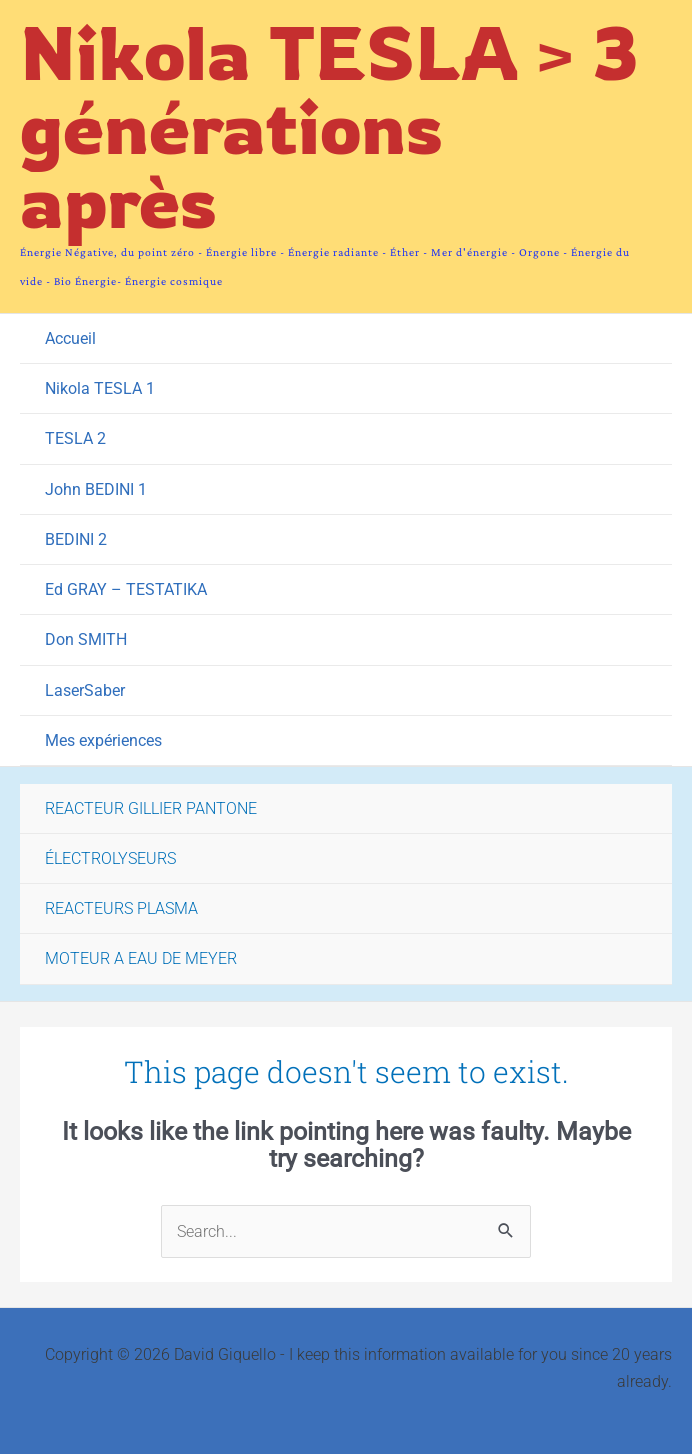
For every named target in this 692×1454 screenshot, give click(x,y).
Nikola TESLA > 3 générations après (329, 126)
